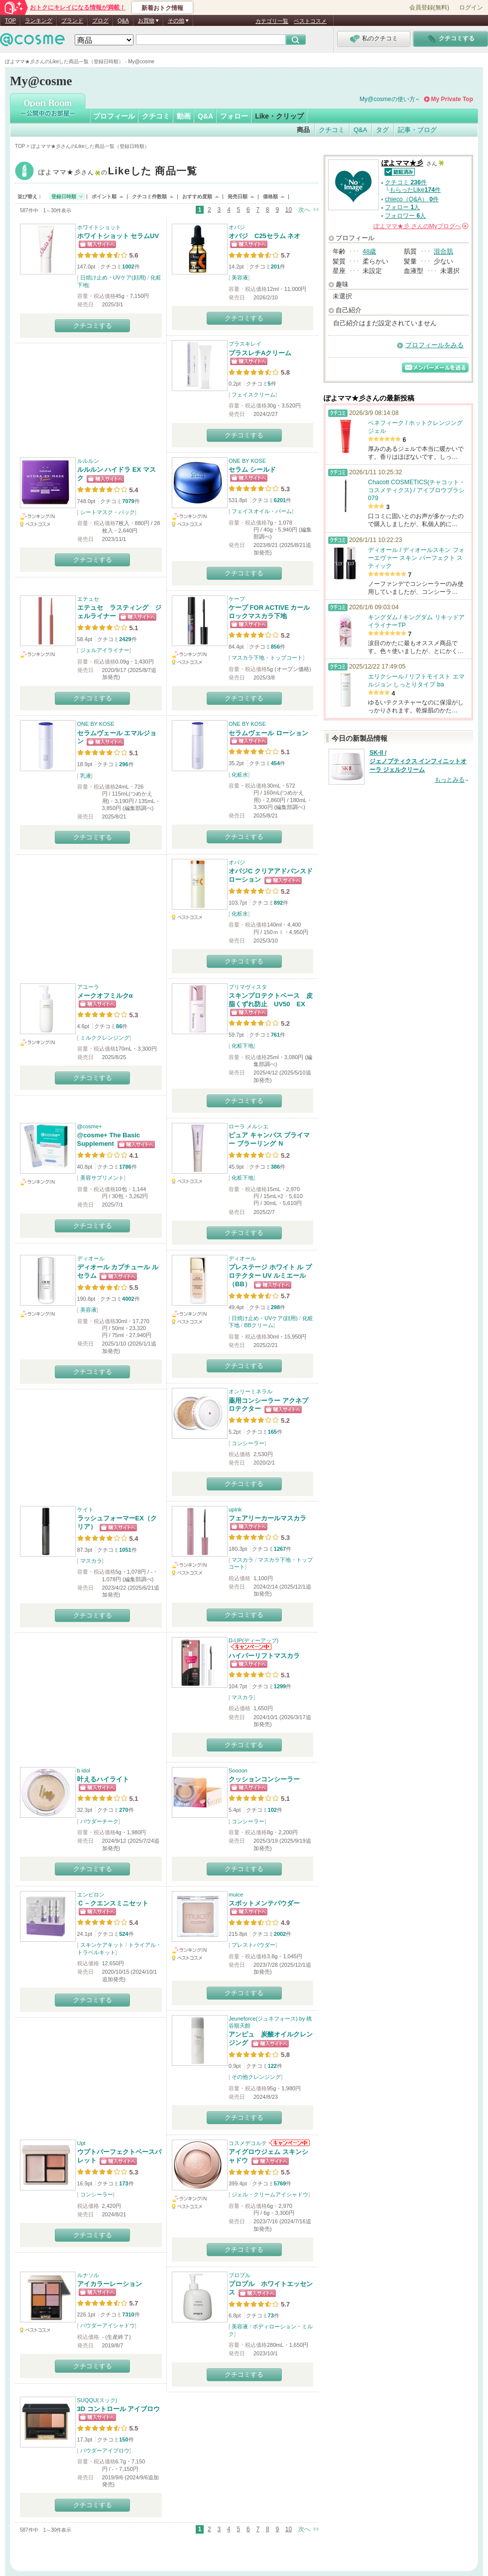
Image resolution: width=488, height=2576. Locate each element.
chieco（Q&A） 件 (412, 199)
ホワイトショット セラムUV (118, 236)
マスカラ (91, 1561)
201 (275, 267)
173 (123, 2183)
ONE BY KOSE (247, 461)
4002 (128, 1299)
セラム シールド (252, 469)
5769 (280, 2183)
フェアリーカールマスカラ (267, 1518)
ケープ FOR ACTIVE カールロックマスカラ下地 (269, 612)
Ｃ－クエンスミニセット (112, 1903)
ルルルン (88, 461)
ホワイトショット (99, 227)
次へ (304, 209)
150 (123, 2439)
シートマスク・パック (107, 512)
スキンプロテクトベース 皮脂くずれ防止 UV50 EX (271, 1000)
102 (272, 1810)
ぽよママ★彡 (118, 172)
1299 (280, 1686)
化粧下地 (242, 1046)
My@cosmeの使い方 (387, 99)
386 (275, 1167)
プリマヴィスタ (248, 987)
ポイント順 (104, 196)
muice (236, 1895)
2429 (125, 639)
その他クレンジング (256, 2077)
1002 (128, 267)
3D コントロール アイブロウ (118, 2409)
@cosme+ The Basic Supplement (108, 1139)
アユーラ (88, 987)
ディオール (91, 1258)
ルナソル (88, 2275)
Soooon (238, 1770)
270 (123, 1810)
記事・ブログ (417, 130)
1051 (125, 1550)
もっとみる (450, 779)
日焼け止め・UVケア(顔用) (113, 277)
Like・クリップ (279, 116)
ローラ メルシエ (248, 1126)
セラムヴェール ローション (268, 733)
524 (123, 1934)
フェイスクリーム (253, 395)
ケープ (237, 599)
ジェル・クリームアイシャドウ (270, 2194)
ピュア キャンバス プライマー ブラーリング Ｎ (269, 1139)
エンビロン (91, 1895)
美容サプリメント (102, 1178)
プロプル (239, 2275)
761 (275, 1035)
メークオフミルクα (105, 995)
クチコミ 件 (406, 182)
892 (278, 903)
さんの (421, 226)
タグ (382, 130)
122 (272, 2066)
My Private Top (452, 99)
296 (123, 764)
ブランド (72, 20)
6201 (280, 500)
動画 (184, 116)
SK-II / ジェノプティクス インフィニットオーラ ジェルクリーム (418, 761)
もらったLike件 (415, 189)
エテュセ (88, 599)
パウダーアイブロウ (104, 2450)
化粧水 (240, 775)
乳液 (85, 776)
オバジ (237, 227)
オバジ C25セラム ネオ (264, 236)
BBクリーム (258, 1325)
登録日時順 (63, 196)
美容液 (240, 277)
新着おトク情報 (162, 7)
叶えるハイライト (103, 1779)
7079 (128, 501)
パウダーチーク (99, 1821)
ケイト (85, 1509)
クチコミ (156, 116)
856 (275, 647)
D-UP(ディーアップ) (253, 1640)
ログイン (471, 7)
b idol (83, 1770)
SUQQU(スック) (97, 2400)
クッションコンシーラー (264, 1779)
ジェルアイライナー (104, 650)
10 (288, 209)
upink (235, 1509)
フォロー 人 (402, 207)
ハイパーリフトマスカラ (264, 1655)
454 (275, 763)
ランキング (38, 20)
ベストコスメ (310, 21)
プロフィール (114, 116)
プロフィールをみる (434, 345)
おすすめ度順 (197, 196)
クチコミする (92, 325)
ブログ (100, 20)
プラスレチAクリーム (260, 353)
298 (275, 1307)
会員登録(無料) (429, 7)
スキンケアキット (102, 1945)
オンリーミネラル (250, 1391)
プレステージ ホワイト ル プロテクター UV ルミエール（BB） (270, 1275)
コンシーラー (248, 1443)
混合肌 (443, 251)
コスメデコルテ (248, 2143)
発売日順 (237, 196)
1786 (125, 1167)
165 (272, 1432)
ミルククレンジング (104, 1038)
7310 (128, 2314)
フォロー (234, 116)
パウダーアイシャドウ (107, 2325)
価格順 (270, 196)
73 (271, 2315)
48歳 (369, 251)
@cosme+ (89, 1126)
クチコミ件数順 (149, 196)
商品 (303, 130)
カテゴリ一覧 (271, 21)
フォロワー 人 (405, 215)
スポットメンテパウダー (264, 1903)
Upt (81, 2143)
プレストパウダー (253, 1945)
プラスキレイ (245, 344)
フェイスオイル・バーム (262, 511)
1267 (280, 1549)
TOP (10, 20)
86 (119, 1026)
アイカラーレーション (109, 2284)
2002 (280, 1934)
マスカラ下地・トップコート (267, 658)
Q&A (123, 20)
